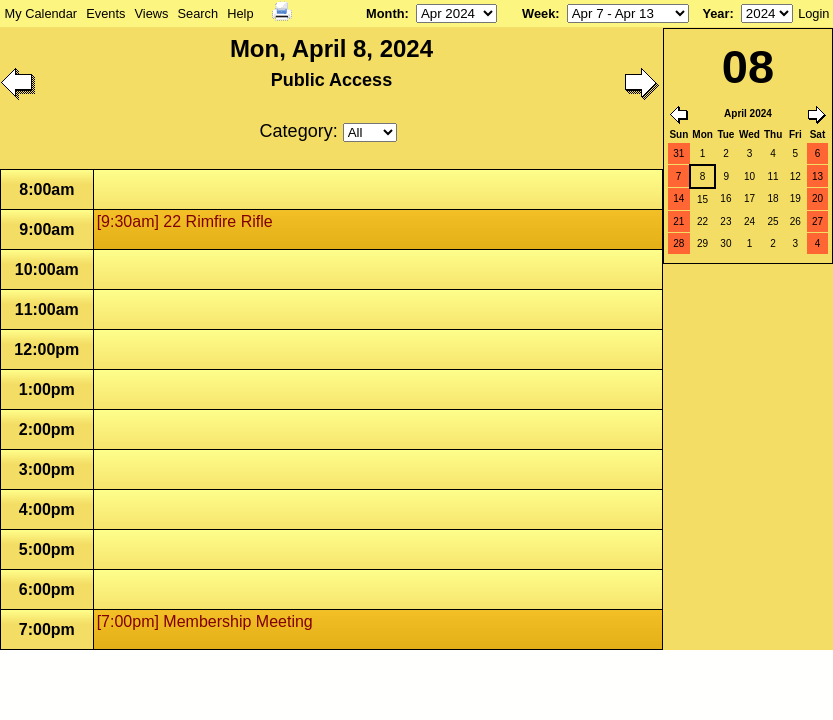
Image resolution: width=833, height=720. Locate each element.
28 (678, 243)
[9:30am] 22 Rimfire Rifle (185, 221)
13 (817, 176)
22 (702, 221)
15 (702, 199)
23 (725, 221)
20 (817, 198)
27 (817, 221)
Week (538, 13)
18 (773, 198)
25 (773, 221)
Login (813, 13)
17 (749, 198)
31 (678, 153)
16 (725, 198)
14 (678, 198)
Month (385, 13)
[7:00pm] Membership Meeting (205, 621)
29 (702, 243)
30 (725, 243)
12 (795, 176)
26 (795, 221)
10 (749, 176)
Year (715, 13)
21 (678, 221)
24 (749, 221)
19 (795, 198)
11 (773, 176)
